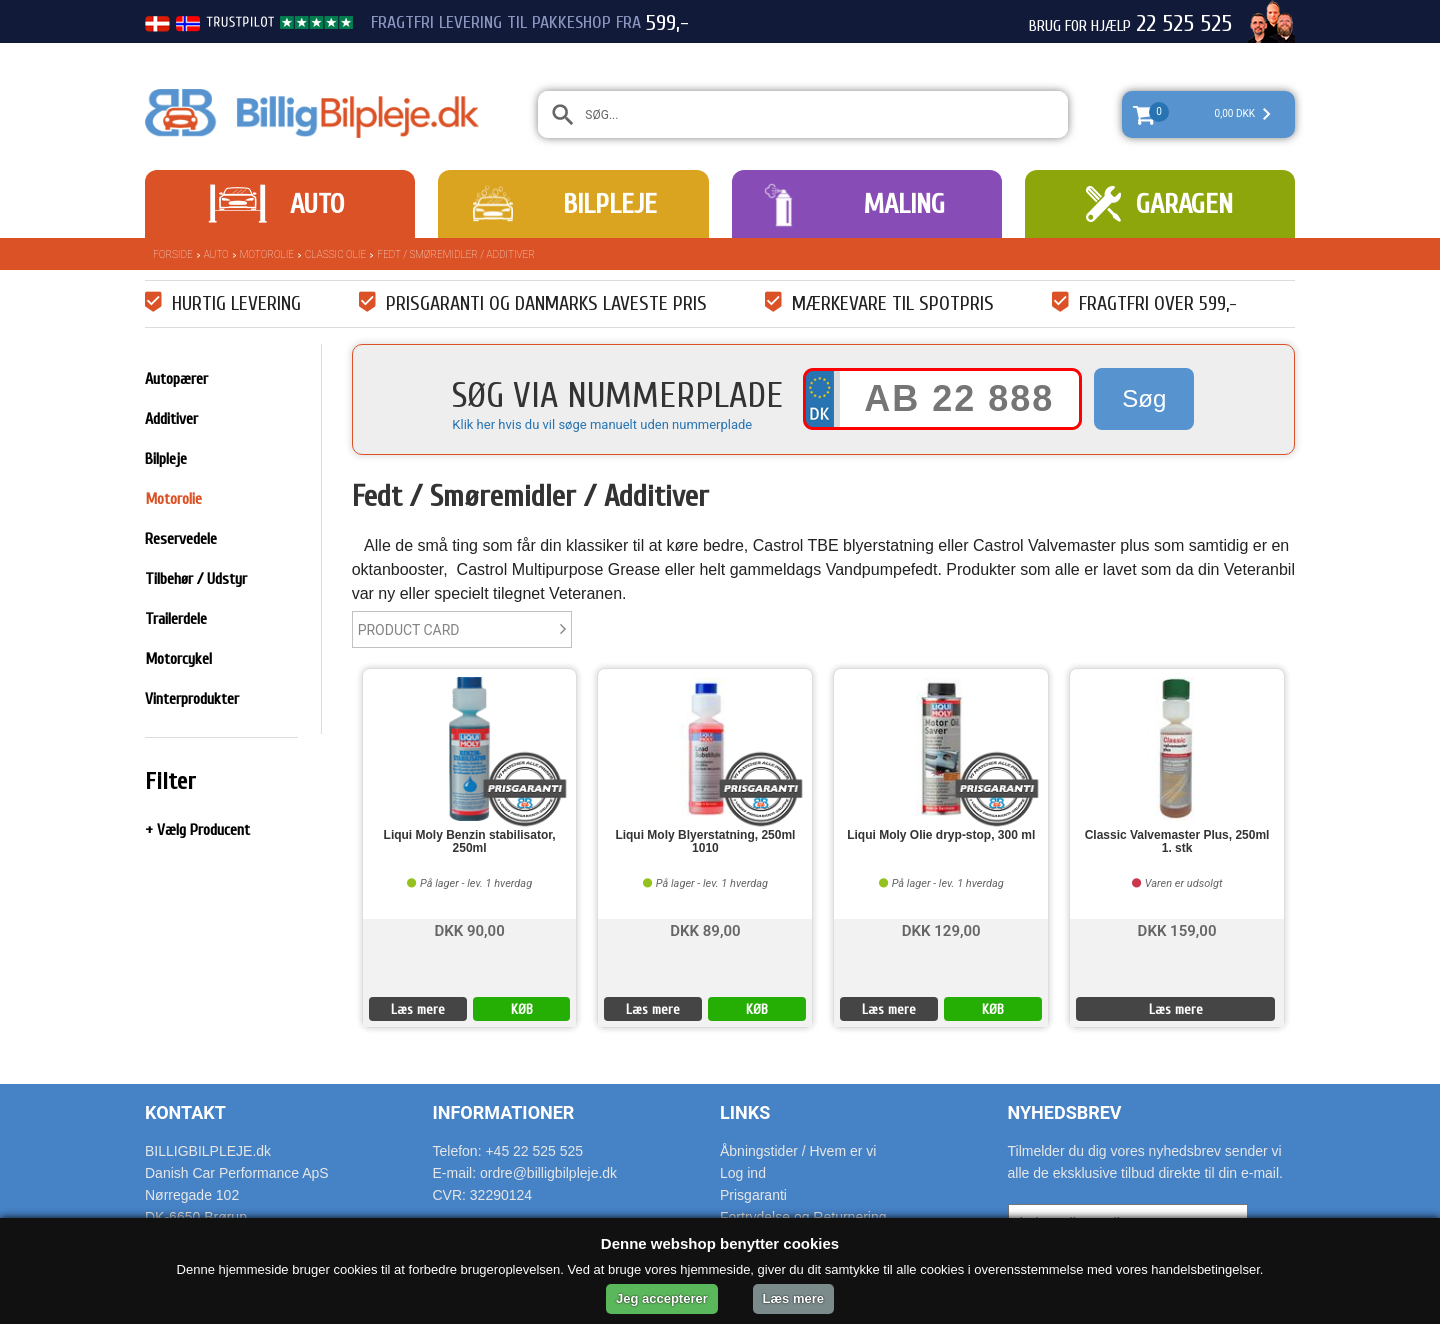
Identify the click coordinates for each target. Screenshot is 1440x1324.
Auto (317, 204)
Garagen (1184, 204)
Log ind (743, 1173)
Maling (904, 204)
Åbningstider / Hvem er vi (798, 1151)
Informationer (504, 1112)
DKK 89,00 (705, 929)
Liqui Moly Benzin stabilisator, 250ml (470, 842)
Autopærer (176, 379)
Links (745, 1112)
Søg (1144, 398)
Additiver (171, 419)
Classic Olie (335, 254)
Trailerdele (176, 619)
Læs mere (418, 1009)
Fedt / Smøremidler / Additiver (456, 254)
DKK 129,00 (941, 929)
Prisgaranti (753, 1195)
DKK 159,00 (1177, 929)
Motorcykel (178, 659)
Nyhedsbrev (1065, 1112)
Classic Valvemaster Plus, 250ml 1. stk (1177, 842)
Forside (173, 254)
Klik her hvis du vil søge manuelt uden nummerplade (602, 424)
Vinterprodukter (192, 699)
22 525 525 (1184, 24)
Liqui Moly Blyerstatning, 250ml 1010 (705, 842)
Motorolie (267, 254)
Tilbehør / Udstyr (196, 579)
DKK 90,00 (469, 929)
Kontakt (185, 1112)
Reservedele (181, 539)
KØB (522, 1009)
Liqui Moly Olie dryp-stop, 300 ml (941, 835)
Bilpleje (610, 204)
